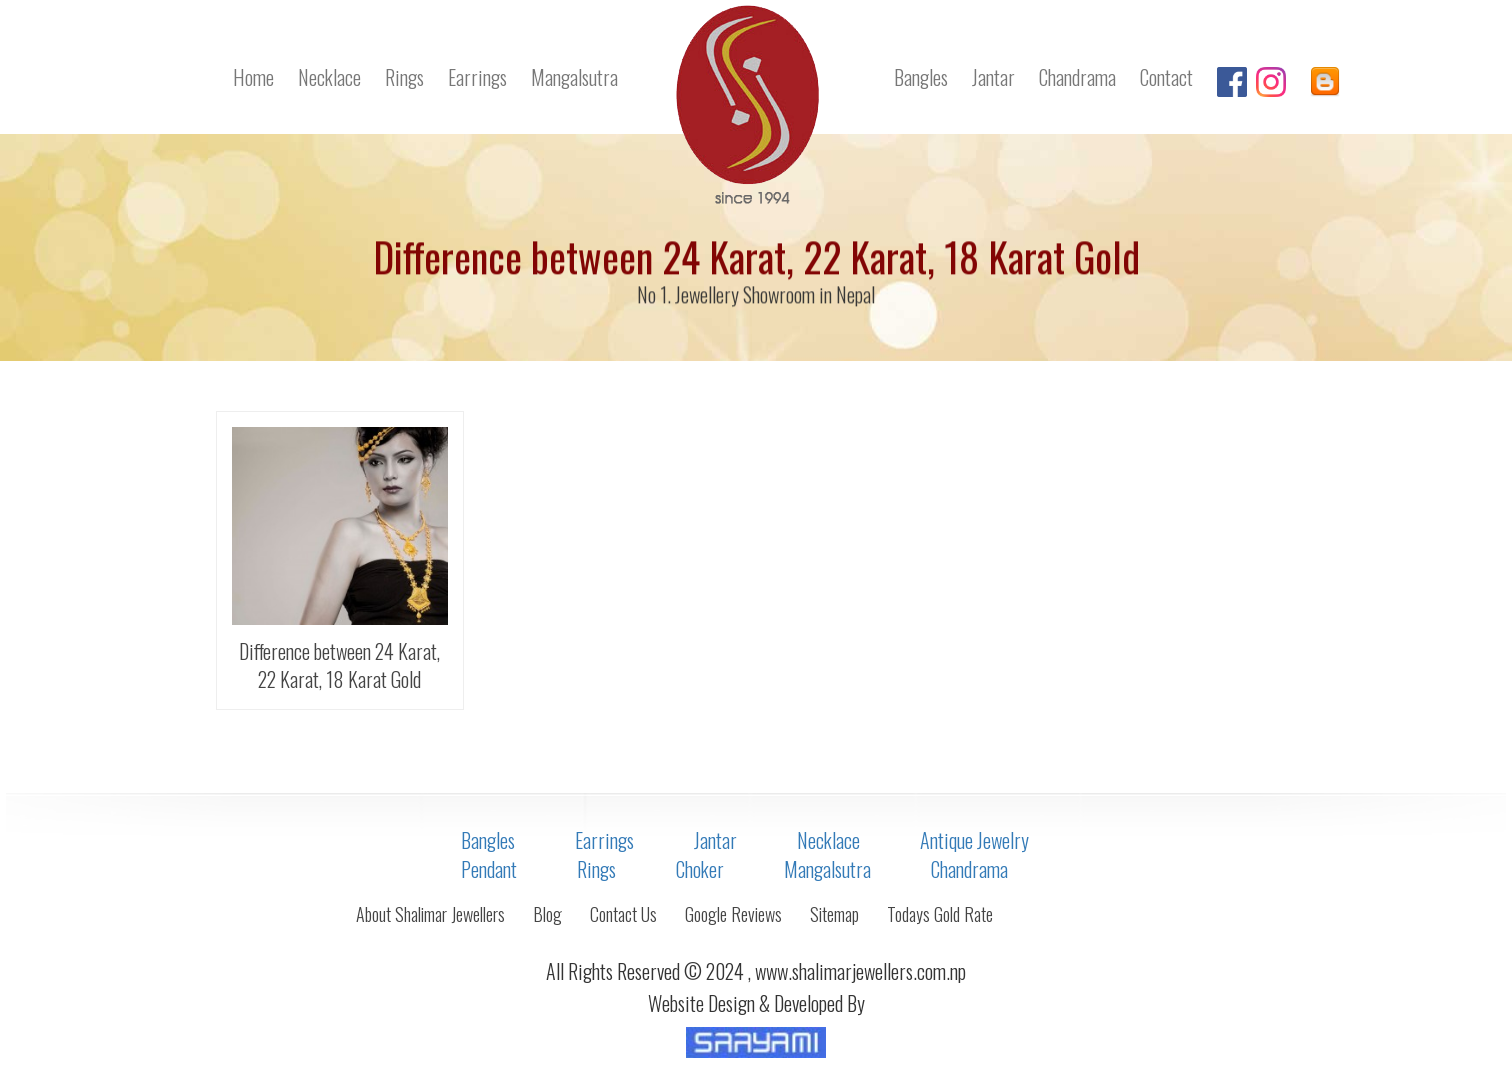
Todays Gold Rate (940, 914)
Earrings (477, 77)
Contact (1166, 77)
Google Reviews (733, 914)
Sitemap (834, 914)
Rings (404, 77)
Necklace (329, 77)
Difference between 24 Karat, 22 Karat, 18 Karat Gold (339, 665)
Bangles (921, 77)
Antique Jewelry (974, 840)
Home (253, 77)
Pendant (489, 869)
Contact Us (623, 914)
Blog (547, 914)
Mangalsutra (574, 77)
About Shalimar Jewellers (430, 914)
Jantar (993, 77)
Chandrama (1077, 77)
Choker (700, 869)
